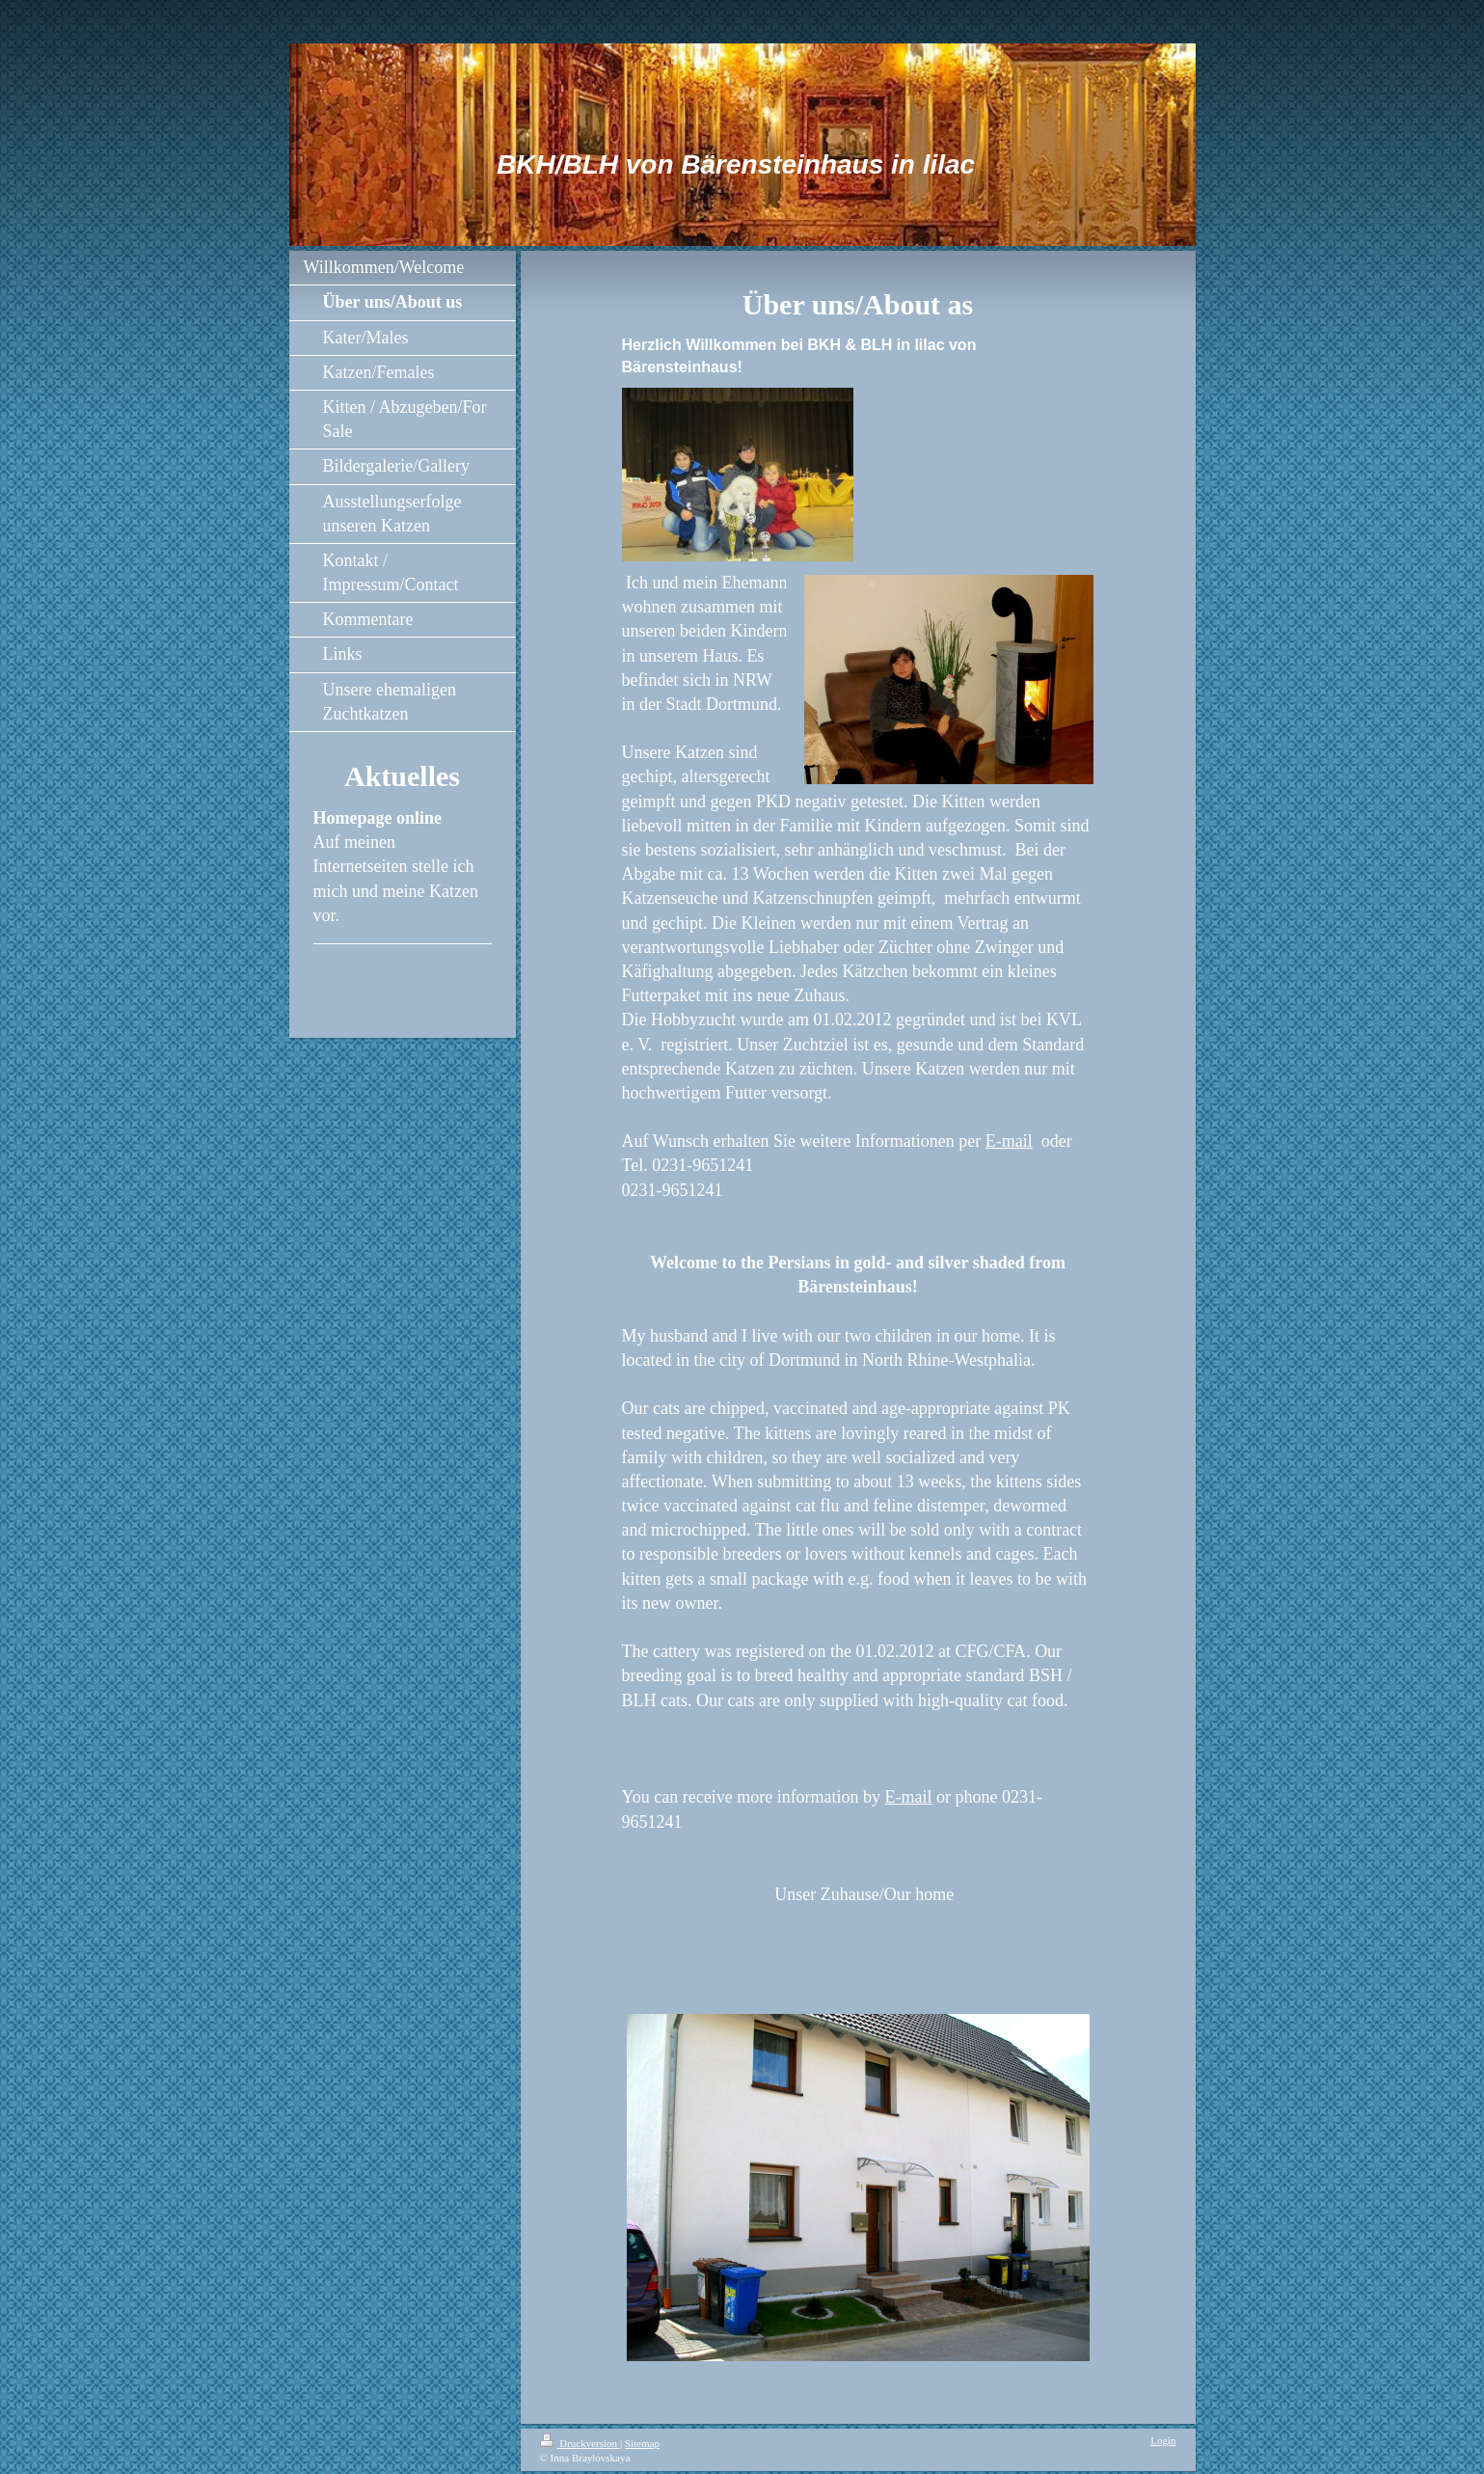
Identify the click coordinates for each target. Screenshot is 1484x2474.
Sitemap (642, 2443)
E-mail (1009, 1141)
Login (1162, 2440)
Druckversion (580, 2443)
